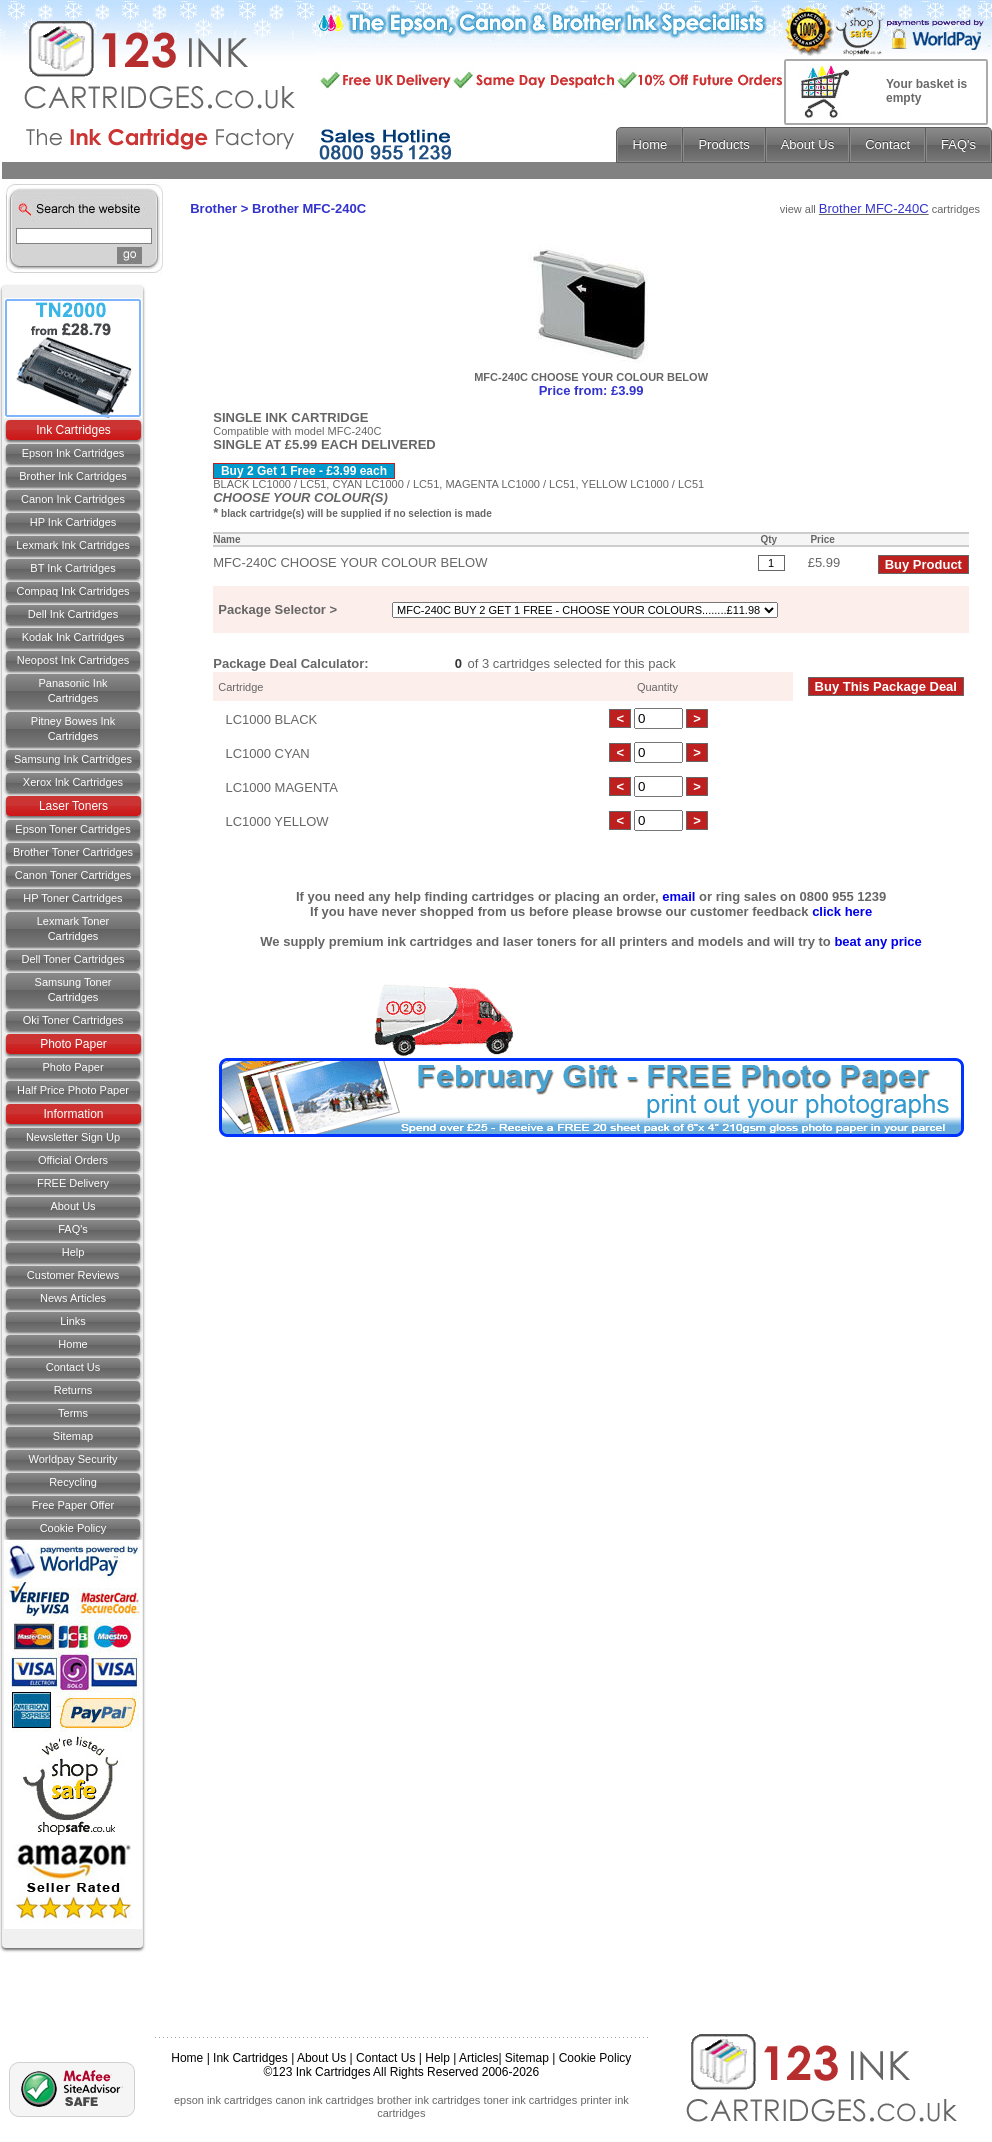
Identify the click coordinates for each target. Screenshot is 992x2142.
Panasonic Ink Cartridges (72, 690)
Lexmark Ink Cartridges (73, 545)
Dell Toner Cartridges (72, 959)
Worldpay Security (72, 1459)
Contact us (73, 1367)
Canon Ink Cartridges (73, 499)
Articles (478, 2058)
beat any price (877, 941)
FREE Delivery (73, 1183)
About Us (72, 1206)
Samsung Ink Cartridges (73, 759)
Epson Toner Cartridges (72, 829)
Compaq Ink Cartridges (72, 591)
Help (73, 1252)
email (678, 896)
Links (73, 1321)
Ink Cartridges (73, 430)
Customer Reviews (73, 1275)
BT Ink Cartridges (72, 568)
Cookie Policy (73, 1528)
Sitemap (73, 1436)
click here (842, 911)
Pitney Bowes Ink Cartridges (73, 728)
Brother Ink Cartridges (73, 476)
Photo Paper (73, 1044)
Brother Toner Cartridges (73, 852)
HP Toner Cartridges (72, 898)
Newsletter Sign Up (73, 1137)
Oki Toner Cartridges (73, 1020)
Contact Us (385, 2058)
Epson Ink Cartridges (73, 453)
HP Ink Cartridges (73, 522)
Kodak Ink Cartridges (73, 637)
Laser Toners (73, 806)
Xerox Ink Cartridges (73, 782)
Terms (73, 1413)
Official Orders (73, 1160)
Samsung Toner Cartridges (73, 989)
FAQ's (73, 1229)
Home (72, 1344)
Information (73, 1114)
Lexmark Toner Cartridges (73, 928)
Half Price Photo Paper (73, 1090)
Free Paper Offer (73, 1505)
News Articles (73, 1298)
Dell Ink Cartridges (73, 614)
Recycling (73, 1482)
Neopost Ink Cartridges (73, 660)
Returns (73, 1390)
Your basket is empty (926, 91)
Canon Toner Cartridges (73, 875)
